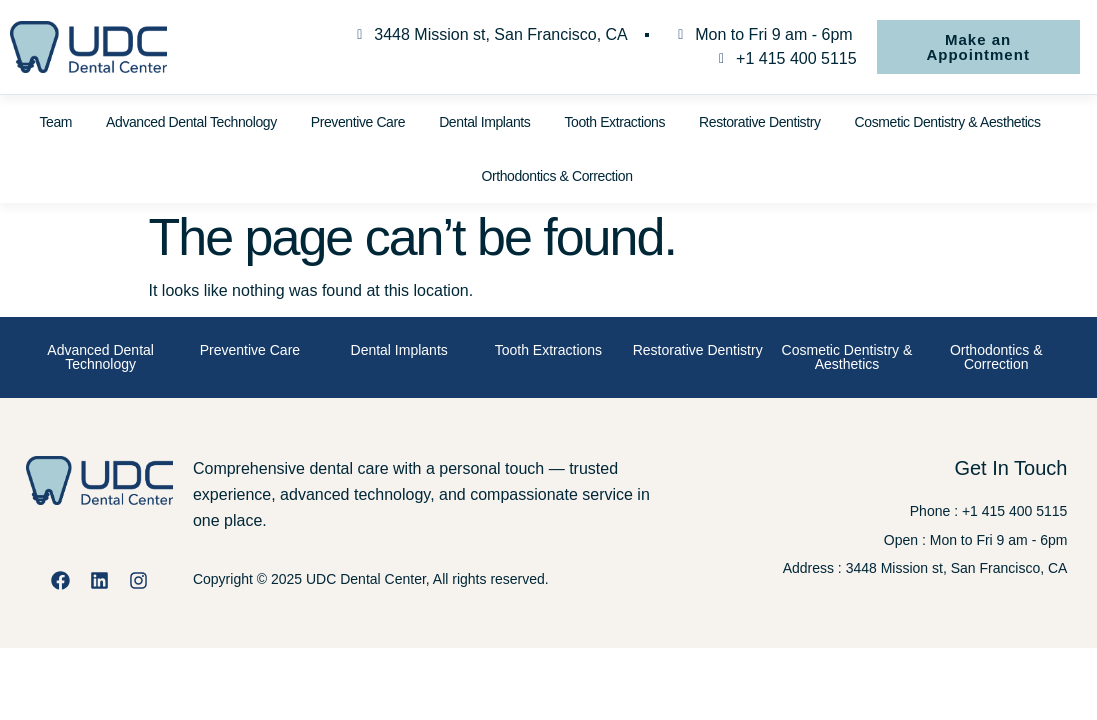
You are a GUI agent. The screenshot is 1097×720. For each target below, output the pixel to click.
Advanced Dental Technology (191, 122)
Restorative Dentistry (760, 122)
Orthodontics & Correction (556, 176)
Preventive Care (358, 122)
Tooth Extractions (614, 122)
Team (55, 122)
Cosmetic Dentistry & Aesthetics (948, 122)
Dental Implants (484, 122)
